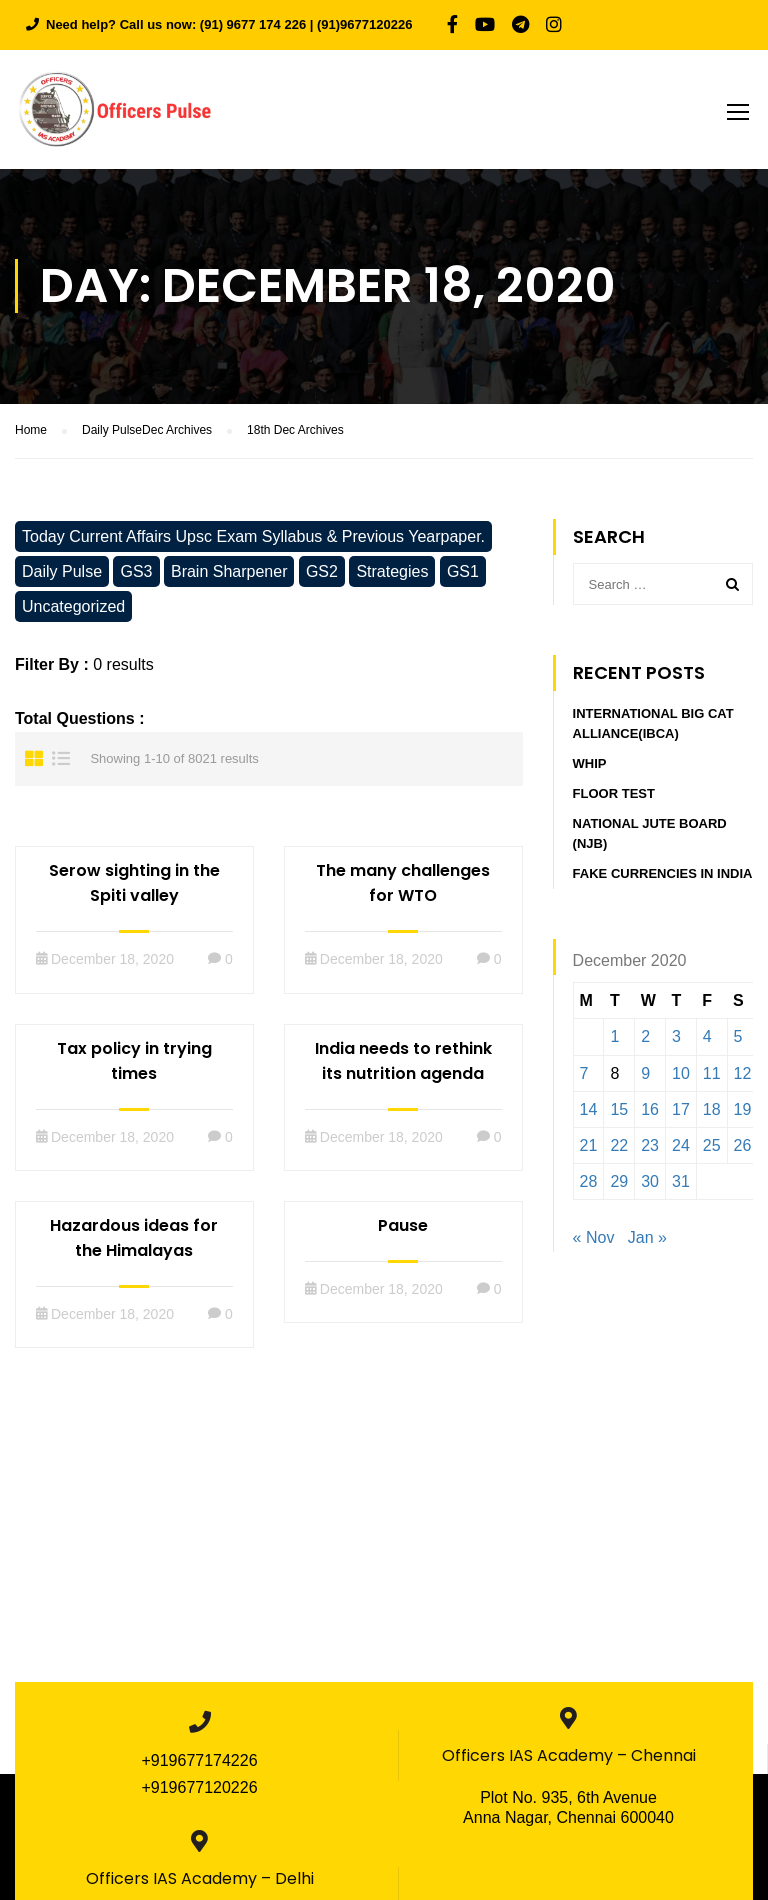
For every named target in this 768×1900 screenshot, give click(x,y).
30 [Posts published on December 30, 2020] (650, 1185)
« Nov (594, 1241)
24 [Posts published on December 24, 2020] (681, 1149)
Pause (403, 1228)
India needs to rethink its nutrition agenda (403, 1064)
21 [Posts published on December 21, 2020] (589, 1149)
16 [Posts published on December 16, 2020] (650, 1113)
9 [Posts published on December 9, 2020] (645, 1076)
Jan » (647, 1241)
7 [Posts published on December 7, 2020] (584, 1076)
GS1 (463, 574)
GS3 (136, 574)
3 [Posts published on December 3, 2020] (676, 1040)
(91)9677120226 (364, 24)
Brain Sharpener (229, 574)
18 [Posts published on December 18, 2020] (712, 1113)
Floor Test (614, 797)
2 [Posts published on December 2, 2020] (645, 1040)
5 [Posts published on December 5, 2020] (738, 1040)
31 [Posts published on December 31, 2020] (681, 1185)
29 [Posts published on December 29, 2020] (619, 1185)
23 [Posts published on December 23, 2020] (650, 1149)
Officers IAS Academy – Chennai (569, 1759)
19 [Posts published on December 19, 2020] (743, 1113)
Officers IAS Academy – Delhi (200, 1882)
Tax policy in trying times (134, 1064)
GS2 (322, 574)
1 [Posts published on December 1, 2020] (614, 1040)
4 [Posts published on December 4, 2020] (707, 1040)
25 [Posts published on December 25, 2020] (712, 1149)
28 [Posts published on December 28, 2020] (589, 1185)
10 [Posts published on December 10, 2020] (681, 1076)
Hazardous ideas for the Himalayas (134, 1241)
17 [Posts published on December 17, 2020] (681, 1113)
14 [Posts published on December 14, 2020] (589, 1113)
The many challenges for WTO (403, 887)
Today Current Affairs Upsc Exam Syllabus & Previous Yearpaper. (253, 539)
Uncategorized (73, 609)
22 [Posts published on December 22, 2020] (619, 1149)
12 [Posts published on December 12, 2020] (743, 1076)
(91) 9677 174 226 (253, 24)
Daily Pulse (62, 574)
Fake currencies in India (663, 877)
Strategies (392, 574)
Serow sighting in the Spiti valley (134, 887)
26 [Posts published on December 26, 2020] (743, 1149)
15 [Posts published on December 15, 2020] (619, 1113)
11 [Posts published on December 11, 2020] (712, 1076)
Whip (590, 767)
